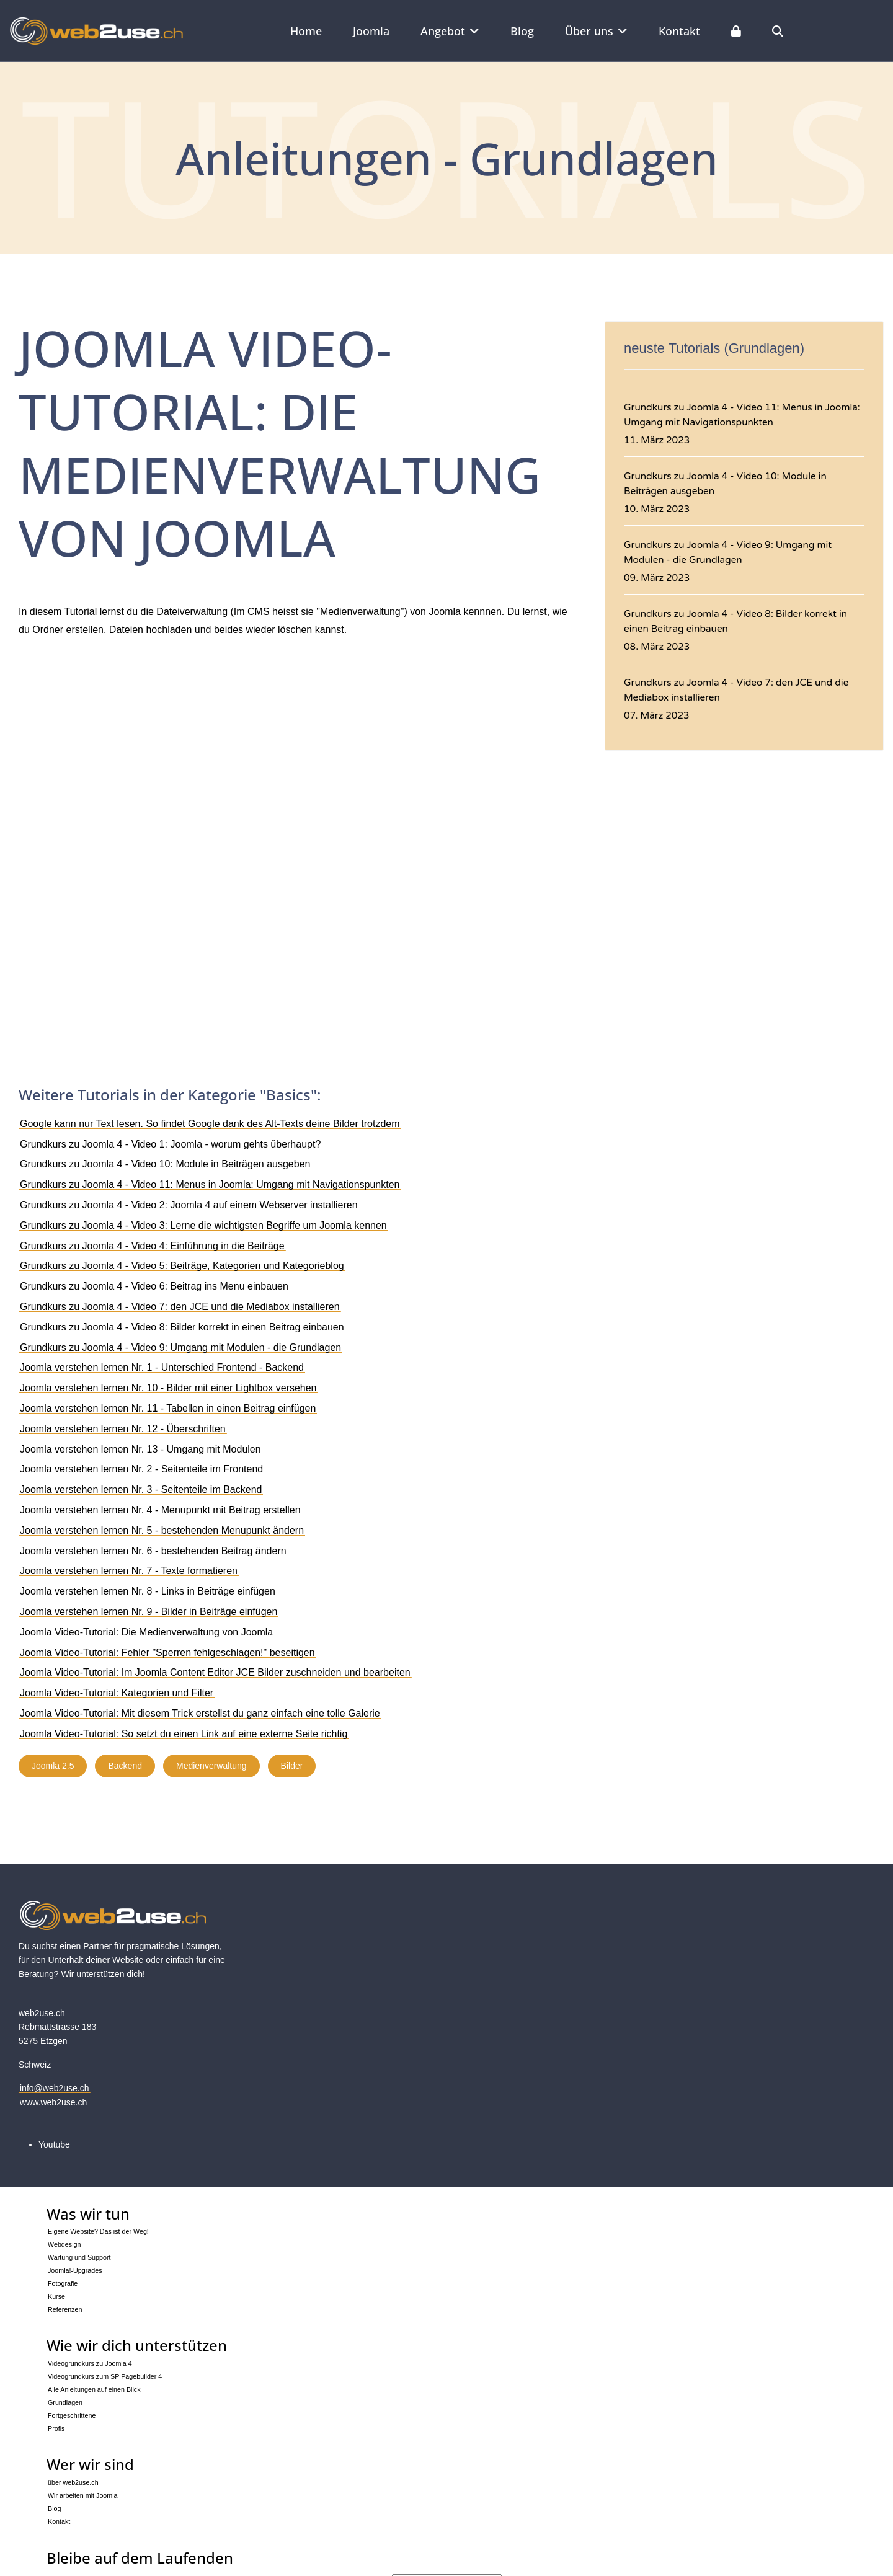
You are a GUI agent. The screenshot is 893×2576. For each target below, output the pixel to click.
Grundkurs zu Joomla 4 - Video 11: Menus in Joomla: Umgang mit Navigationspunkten (209, 1184)
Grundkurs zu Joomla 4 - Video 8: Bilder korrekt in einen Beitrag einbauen (182, 1327)
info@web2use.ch (54, 2088)
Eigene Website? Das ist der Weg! (98, 2231)
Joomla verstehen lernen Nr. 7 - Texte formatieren (129, 1570)
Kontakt (679, 31)
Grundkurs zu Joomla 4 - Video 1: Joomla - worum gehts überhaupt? (170, 1144)
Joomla (371, 31)
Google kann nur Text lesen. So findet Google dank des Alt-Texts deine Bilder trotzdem (210, 1123)
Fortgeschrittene (72, 2415)
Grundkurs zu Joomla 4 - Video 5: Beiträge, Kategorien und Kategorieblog (182, 1265)
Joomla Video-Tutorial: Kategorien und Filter (116, 1693)
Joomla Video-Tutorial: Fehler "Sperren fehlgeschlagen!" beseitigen (167, 1652)
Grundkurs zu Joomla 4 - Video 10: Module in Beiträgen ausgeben (165, 1164)
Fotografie (63, 2283)
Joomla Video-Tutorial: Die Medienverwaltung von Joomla (146, 1632)
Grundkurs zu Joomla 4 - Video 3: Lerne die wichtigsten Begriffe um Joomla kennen (203, 1225)
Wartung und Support (79, 2257)
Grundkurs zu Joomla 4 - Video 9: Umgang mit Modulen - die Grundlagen (180, 1347)
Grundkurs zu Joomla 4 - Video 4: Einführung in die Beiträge (152, 1246)
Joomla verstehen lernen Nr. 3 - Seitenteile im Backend (141, 1489)
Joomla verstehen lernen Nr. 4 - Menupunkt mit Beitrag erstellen (160, 1510)
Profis (56, 2428)
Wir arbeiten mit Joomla (83, 2495)
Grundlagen (65, 2402)
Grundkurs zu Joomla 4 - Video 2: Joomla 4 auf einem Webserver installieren (189, 1205)
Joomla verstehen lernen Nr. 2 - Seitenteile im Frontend (141, 1469)
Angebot (442, 31)
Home (306, 31)
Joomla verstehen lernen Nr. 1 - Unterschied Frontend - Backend (162, 1367)
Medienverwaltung (211, 1766)
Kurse (56, 2296)
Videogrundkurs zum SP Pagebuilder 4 (105, 2376)
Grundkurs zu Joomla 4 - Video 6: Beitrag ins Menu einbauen (154, 1286)
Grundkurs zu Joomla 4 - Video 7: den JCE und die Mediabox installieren (180, 1306)
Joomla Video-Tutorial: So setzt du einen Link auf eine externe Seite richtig (183, 1733)
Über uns (589, 31)
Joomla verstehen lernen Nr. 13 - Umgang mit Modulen (140, 1449)
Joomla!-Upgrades (75, 2270)
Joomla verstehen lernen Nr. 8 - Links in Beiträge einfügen (147, 1591)
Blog (522, 31)
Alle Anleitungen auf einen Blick (94, 2389)
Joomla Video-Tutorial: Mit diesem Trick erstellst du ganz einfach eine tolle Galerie (200, 1713)
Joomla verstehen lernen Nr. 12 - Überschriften (123, 1428)
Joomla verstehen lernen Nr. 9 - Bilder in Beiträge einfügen (148, 1611)
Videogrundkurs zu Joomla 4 (90, 2363)
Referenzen (65, 2309)
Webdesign (64, 2244)
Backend (124, 1766)
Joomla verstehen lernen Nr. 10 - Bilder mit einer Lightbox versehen (168, 1388)
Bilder (292, 1766)
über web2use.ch (73, 2482)
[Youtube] (54, 2144)
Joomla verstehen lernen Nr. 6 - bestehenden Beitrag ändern (153, 1551)
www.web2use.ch (53, 2102)
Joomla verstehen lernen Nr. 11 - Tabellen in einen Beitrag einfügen (168, 1408)
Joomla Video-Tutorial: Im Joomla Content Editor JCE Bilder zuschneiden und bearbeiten (215, 1672)
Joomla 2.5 (53, 1766)
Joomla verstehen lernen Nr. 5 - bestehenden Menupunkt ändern (162, 1530)
